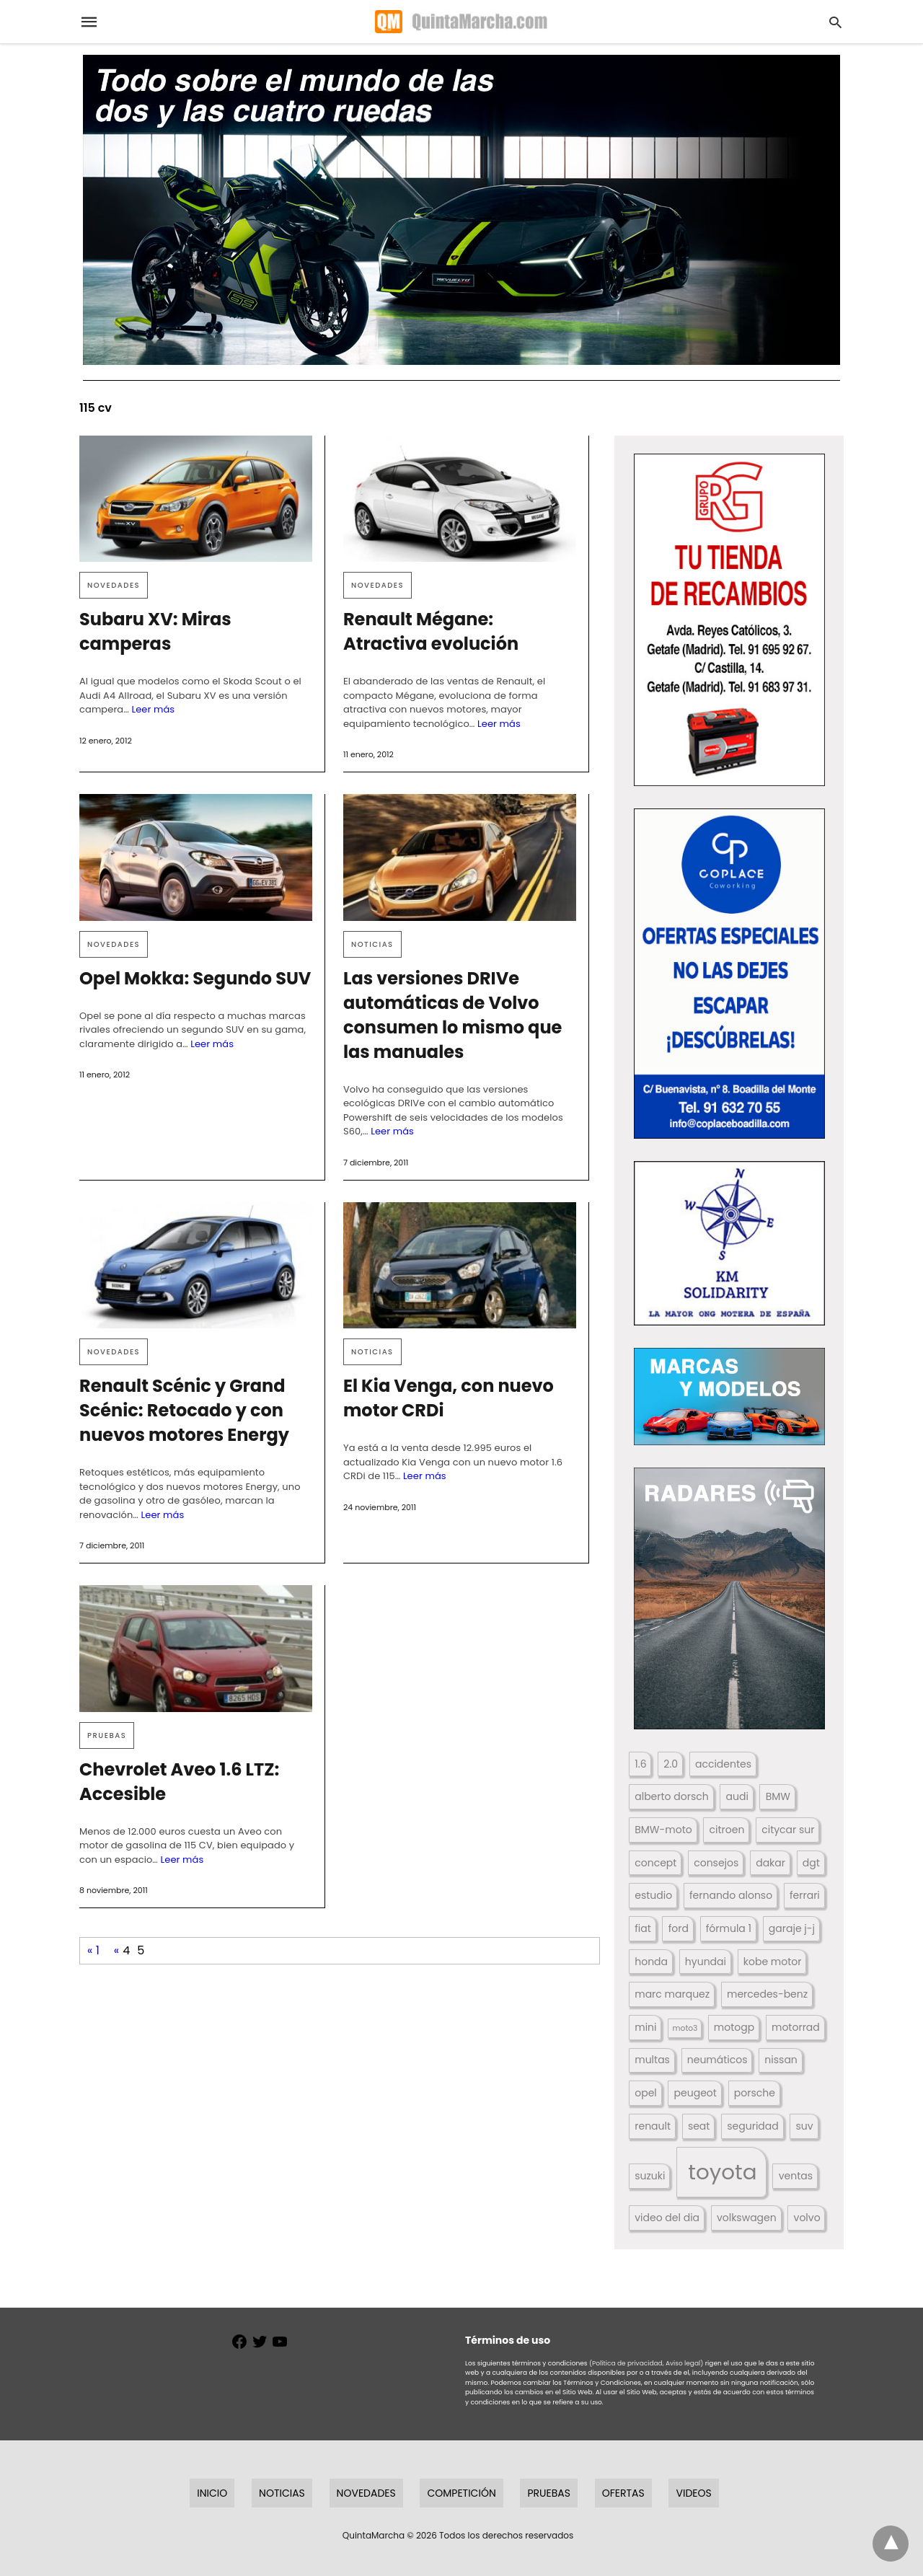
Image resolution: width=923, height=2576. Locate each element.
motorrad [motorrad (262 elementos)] (796, 2027)
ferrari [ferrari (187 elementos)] (805, 1895)
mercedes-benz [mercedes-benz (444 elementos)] (767, 1994)
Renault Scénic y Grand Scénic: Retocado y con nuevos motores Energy (184, 1410)
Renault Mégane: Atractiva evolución (430, 631)
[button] (729, 620)
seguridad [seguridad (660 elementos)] (752, 2126)
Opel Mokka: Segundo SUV (195, 978)
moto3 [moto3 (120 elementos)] (685, 2028)
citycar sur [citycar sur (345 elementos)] (787, 1829)
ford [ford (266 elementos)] (678, 1928)
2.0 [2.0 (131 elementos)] (670, 1764)
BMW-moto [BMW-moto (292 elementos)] (663, 1829)
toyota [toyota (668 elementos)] (722, 2172)
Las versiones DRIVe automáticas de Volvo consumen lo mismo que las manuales (452, 1015)
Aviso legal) (684, 2363)
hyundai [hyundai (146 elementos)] (705, 1961)
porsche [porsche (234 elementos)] (754, 2093)
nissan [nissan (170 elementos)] (780, 2059)
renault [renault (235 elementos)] (653, 2126)
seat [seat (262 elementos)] (699, 2126)
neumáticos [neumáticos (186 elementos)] (717, 2059)
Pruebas (106, 1735)
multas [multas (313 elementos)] (652, 2059)
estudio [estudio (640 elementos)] (653, 1895)
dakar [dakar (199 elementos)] (770, 1863)
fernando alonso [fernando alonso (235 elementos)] (730, 1895)
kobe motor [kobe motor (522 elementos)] (772, 1961)
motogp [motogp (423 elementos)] (734, 2027)
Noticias (372, 944)
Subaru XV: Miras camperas (155, 631)
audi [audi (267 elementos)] (737, 1796)
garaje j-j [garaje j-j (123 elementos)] (792, 1928)
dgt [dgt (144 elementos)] (811, 1863)
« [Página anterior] (116, 1950)
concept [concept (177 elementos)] (655, 1863)
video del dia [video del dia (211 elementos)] (667, 2217)
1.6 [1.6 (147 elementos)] (640, 1764)
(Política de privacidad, (626, 2363)
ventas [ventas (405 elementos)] (796, 2176)
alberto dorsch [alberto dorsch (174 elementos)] (671, 1796)
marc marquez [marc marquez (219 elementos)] (672, 1994)
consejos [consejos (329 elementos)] (716, 1863)
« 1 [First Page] (93, 1950)
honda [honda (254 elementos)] (651, 1961)
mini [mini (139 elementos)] (645, 2027)
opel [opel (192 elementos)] (646, 2093)
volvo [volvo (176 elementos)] (807, 2217)
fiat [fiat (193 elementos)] (643, 1928)
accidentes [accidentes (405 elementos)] (723, 1764)
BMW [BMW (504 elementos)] (778, 1796)
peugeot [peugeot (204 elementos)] (695, 2093)
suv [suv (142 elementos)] (804, 2126)
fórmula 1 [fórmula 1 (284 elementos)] (728, 1928)
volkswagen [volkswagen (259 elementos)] (747, 2217)
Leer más (153, 709)
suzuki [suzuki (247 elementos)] (650, 2176)
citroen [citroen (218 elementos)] (727, 1829)
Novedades (113, 585)
